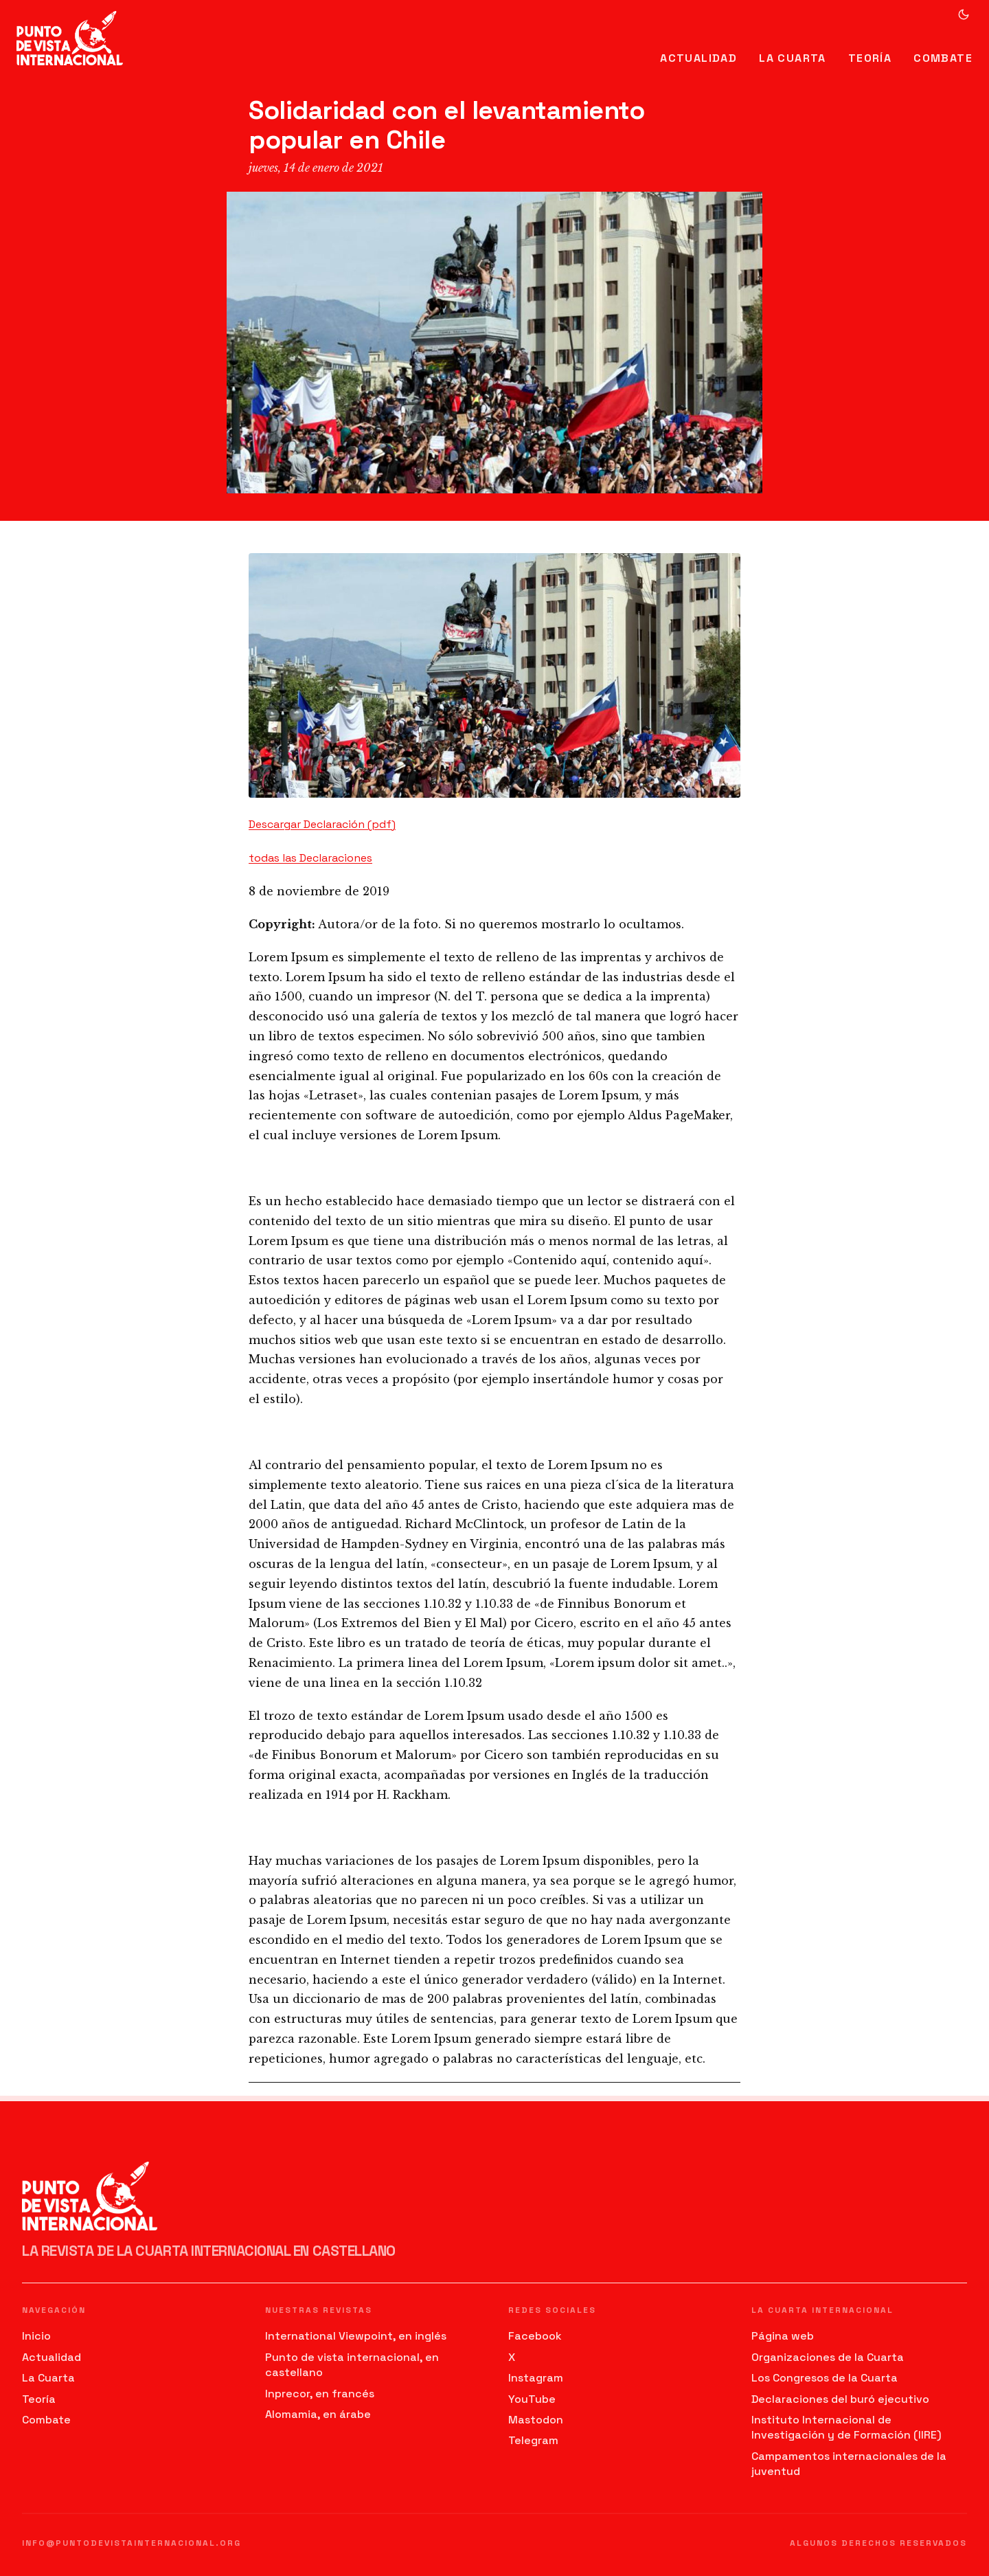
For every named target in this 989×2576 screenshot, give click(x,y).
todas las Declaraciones (310, 858)
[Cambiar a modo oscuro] (964, 14)
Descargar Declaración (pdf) (322, 824)
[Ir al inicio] (69, 38)
